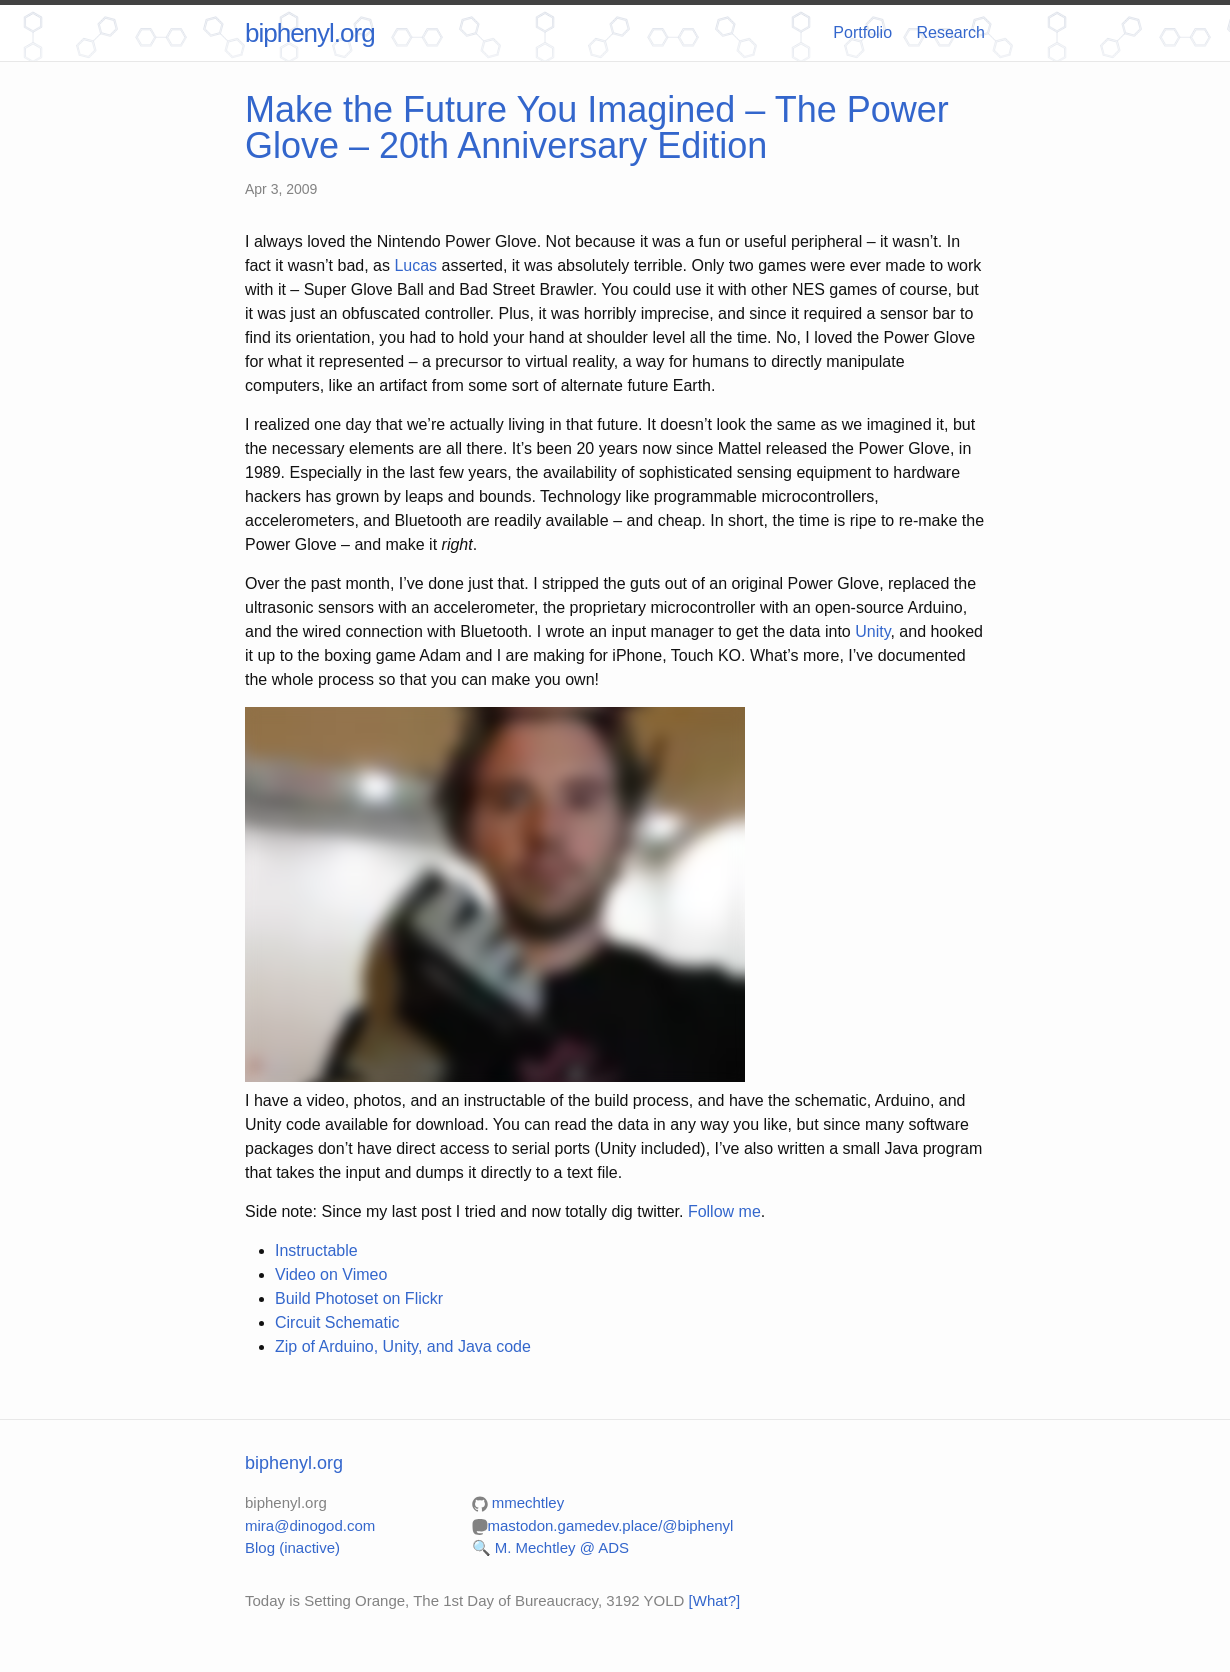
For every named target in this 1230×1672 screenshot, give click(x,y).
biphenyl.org (310, 33)
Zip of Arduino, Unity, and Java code (403, 1346)
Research (951, 32)
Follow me (724, 1211)
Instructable (316, 1250)
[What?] (715, 1600)
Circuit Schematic (337, 1322)
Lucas (415, 265)
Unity (872, 631)
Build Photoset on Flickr (359, 1298)
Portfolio (862, 32)
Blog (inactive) (292, 1547)
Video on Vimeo (331, 1274)
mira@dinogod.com (310, 1525)
